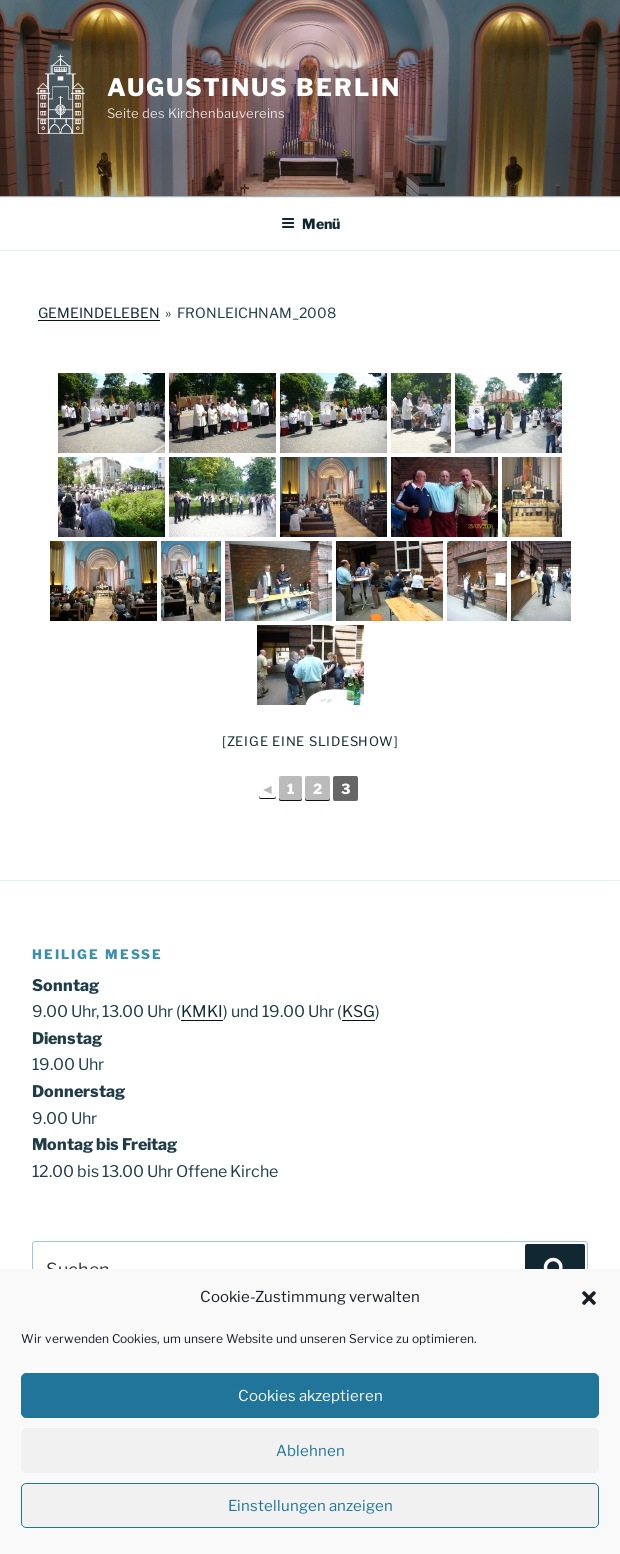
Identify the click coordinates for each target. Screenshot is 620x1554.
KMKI (202, 1011)
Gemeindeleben (99, 312)
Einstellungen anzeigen (310, 1506)
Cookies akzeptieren (310, 1396)
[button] (589, 1298)
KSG (358, 1011)
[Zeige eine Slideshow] (310, 741)
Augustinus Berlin (254, 87)
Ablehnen (310, 1451)
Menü (310, 223)
